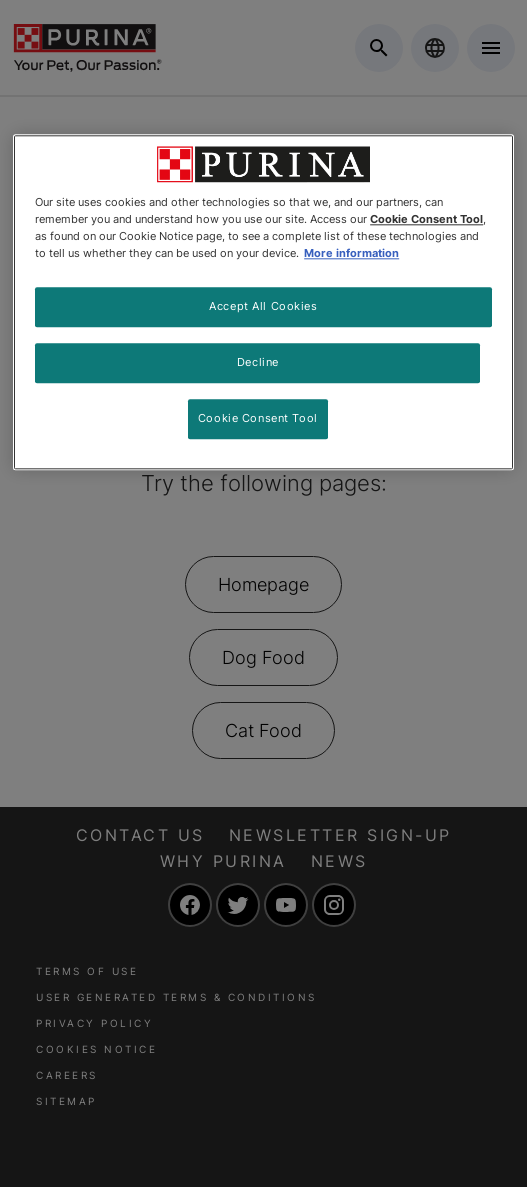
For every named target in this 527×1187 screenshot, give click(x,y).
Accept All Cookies (263, 307)
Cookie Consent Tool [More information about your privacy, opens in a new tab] (426, 219)
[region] (263, 302)
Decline (258, 363)
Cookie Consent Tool (258, 418)
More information (351, 254)
